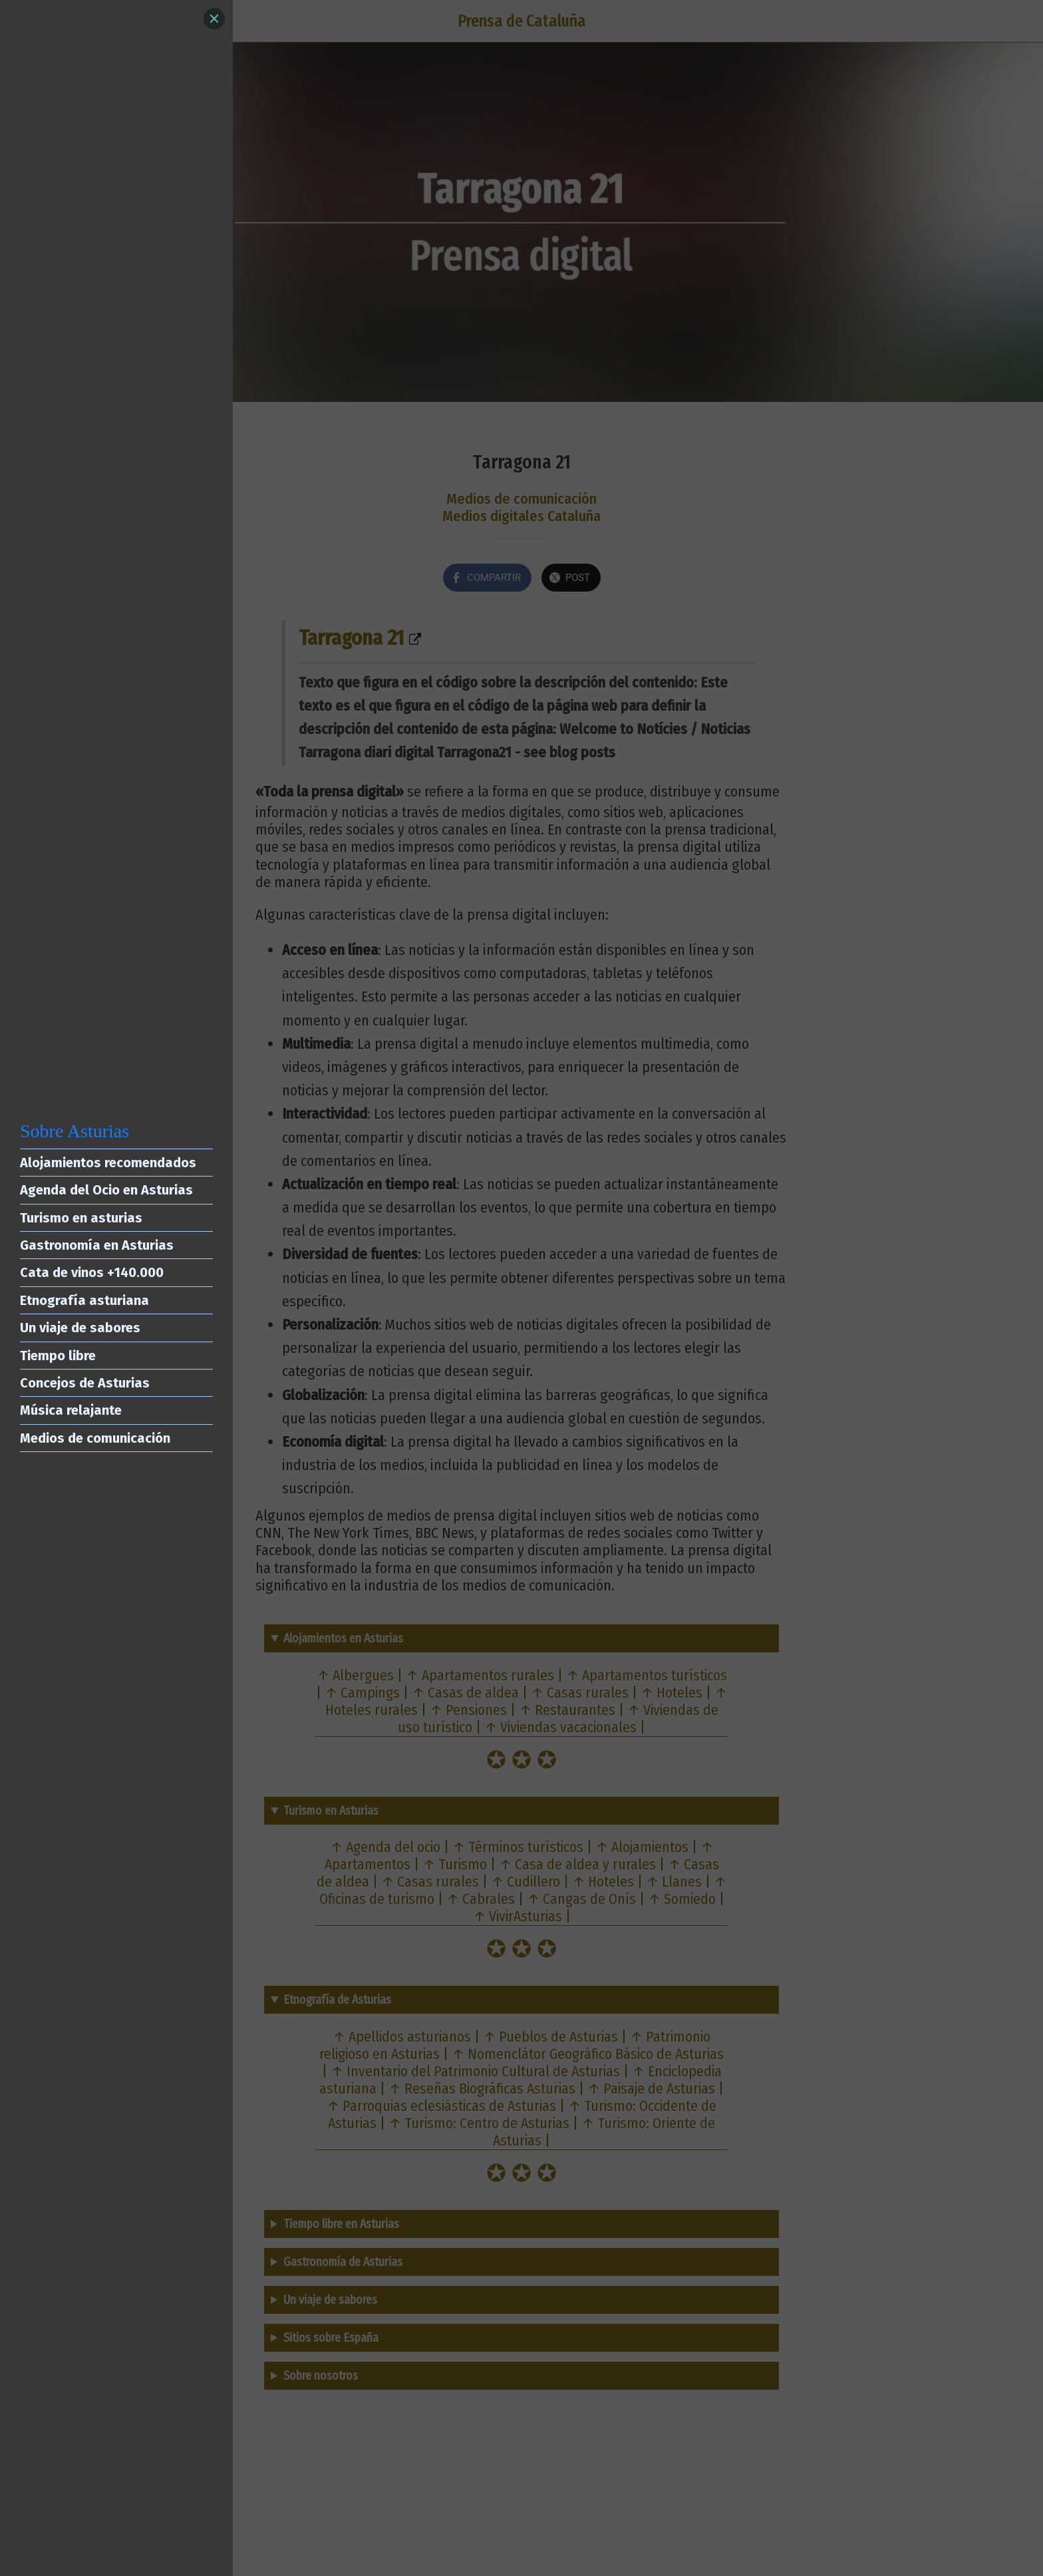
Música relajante (71, 1410)
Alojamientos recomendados (108, 1163)
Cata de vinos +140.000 (92, 1272)
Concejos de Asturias (85, 1383)
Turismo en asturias (81, 1218)
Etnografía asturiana (84, 1300)
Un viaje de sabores (80, 1328)
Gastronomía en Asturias (97, 1245)
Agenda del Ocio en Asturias (106, 1190)
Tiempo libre (58, 1356)
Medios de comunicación (95, 1438)
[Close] (214, 18)
